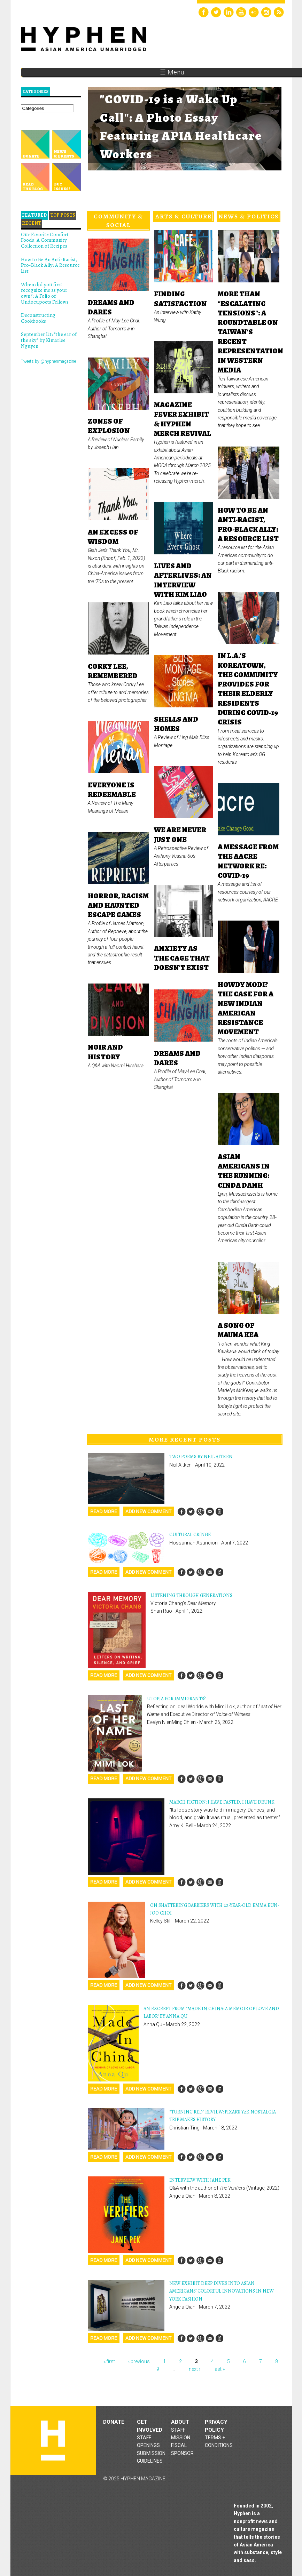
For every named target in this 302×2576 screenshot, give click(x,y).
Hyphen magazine (53, 2441)
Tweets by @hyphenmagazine (48, 361)
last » (219, 2369)
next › (194, 2369)
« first (109, 2361)
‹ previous (139, 2361)
